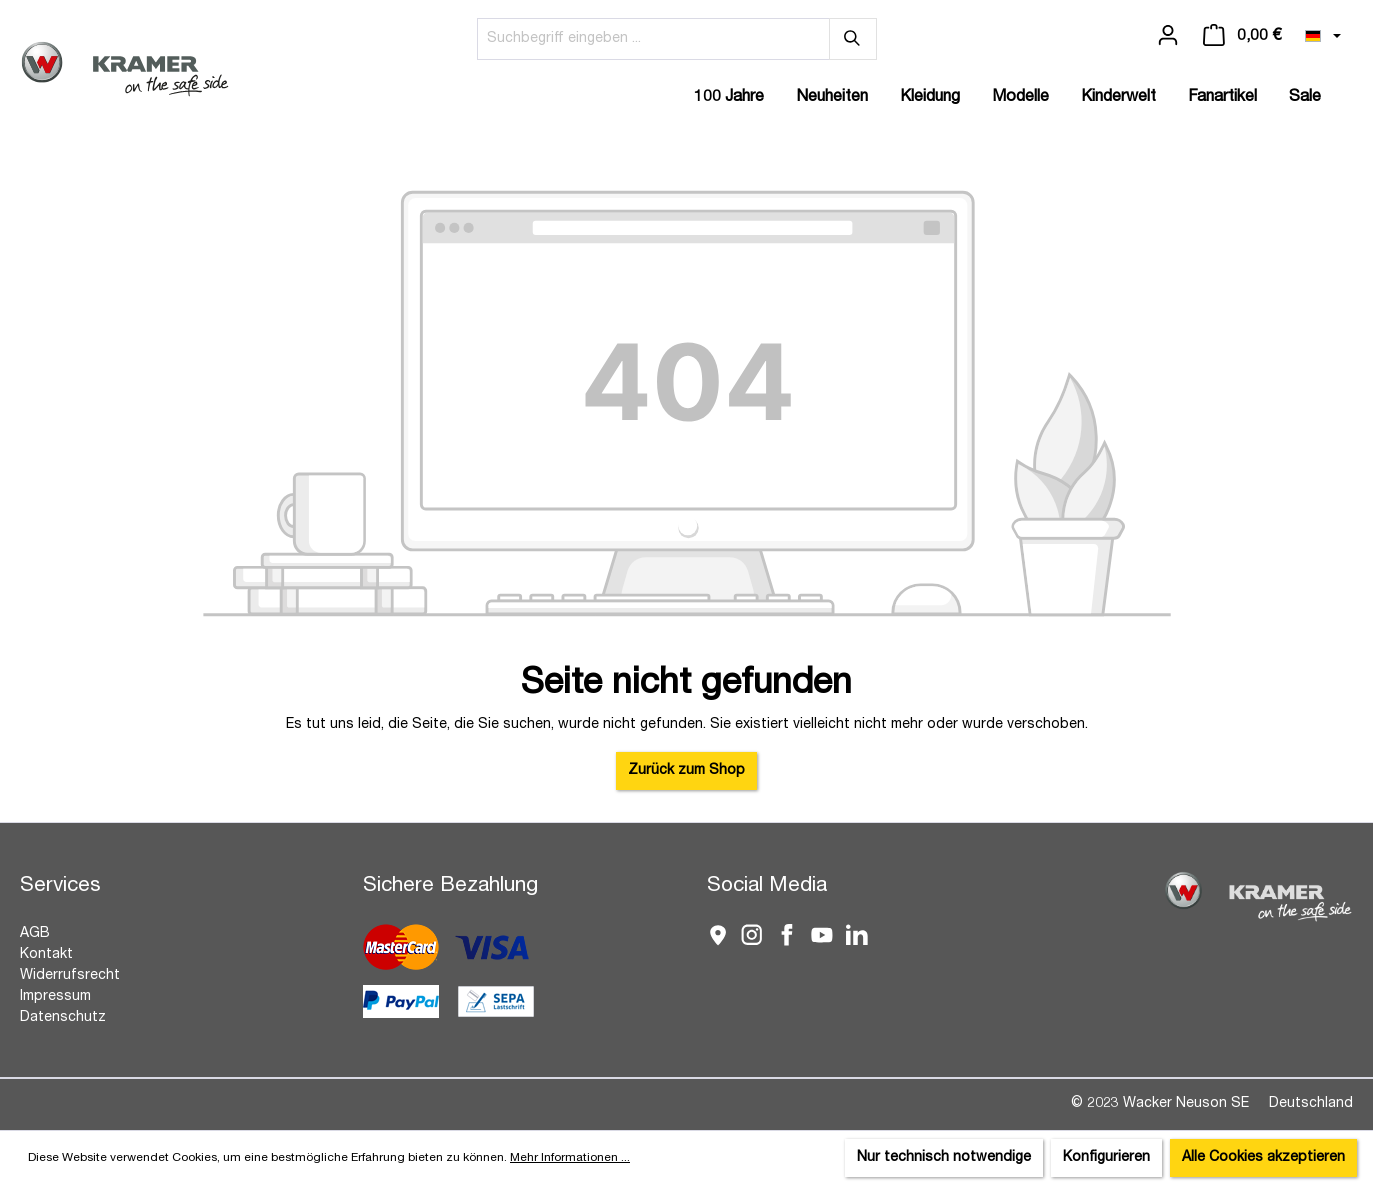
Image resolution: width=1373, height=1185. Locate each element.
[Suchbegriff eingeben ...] (653, 39)
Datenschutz (63, 1018)
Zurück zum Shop (686, 771)
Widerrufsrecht (70, 976)
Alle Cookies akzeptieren (1263, 1158)
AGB (35, 934)
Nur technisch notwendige (944, 1158)
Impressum (55, 997)
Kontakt (46, 955)
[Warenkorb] (1242, 36)
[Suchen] (853, 39)
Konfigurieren (1106, 1158)
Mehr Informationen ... (570, 1158)
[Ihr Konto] (1168, 36)
